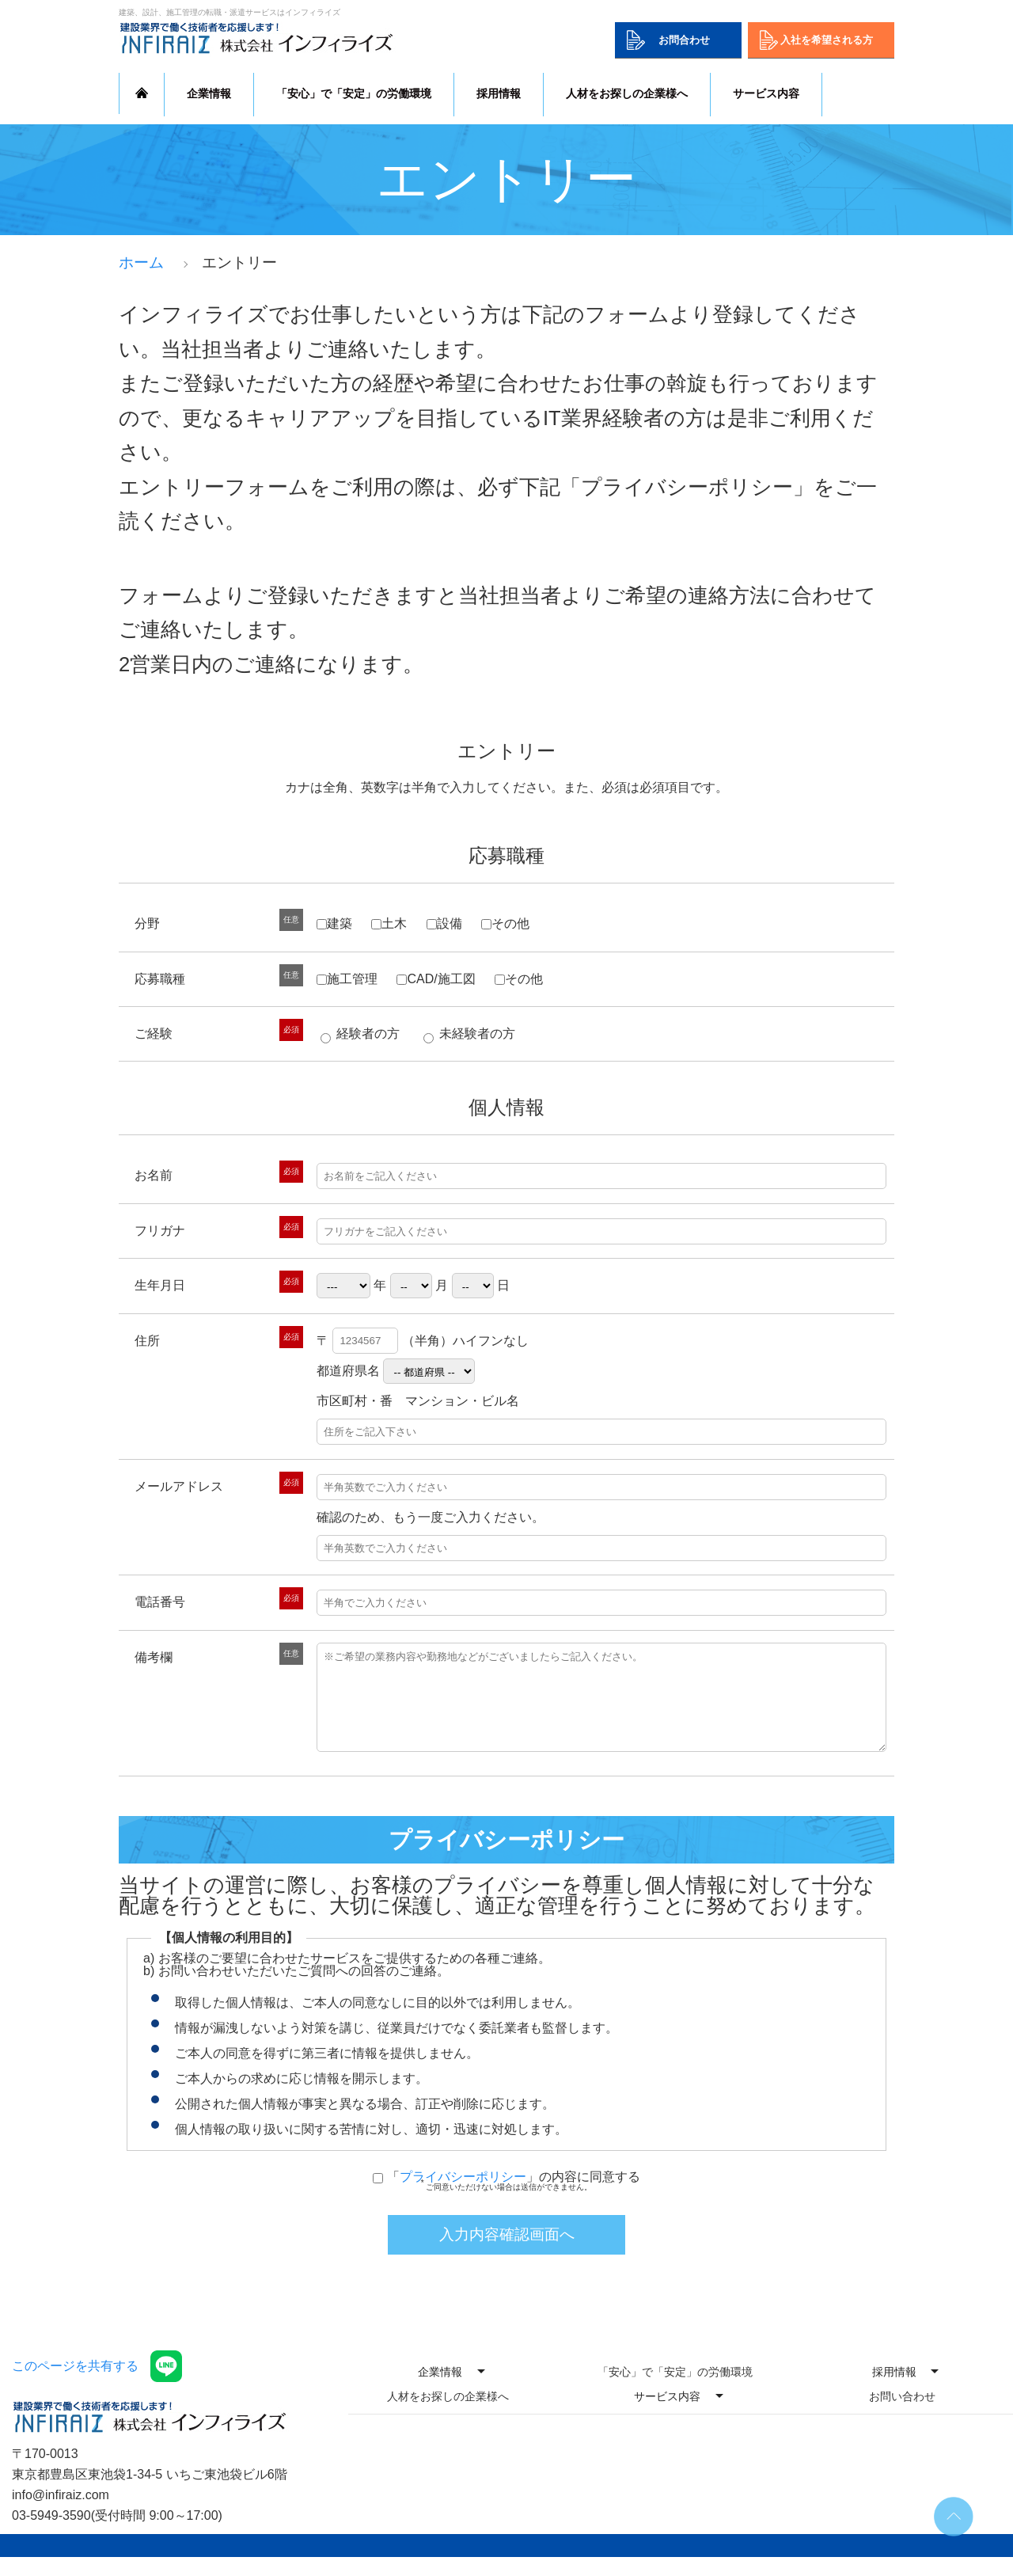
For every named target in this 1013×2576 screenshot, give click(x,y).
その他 (505, 923)
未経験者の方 (469, 1033)
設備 (444, 923)
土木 (389, 923)
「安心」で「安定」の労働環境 (353, 93)
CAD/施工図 (435, 979)
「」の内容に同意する (513, 2195)
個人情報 (506, 1107)
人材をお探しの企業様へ (627, 93)
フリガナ (160, 1230)
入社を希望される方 (826, 40)
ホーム (141, 262)
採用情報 (498, 93)
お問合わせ (684, 40)
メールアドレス (179, 1486)
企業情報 (209, 93)
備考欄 (154, 1657)
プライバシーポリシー (463, 2195)
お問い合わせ (902, 2415)
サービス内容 (766, 93)
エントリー (506, 751)
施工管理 (347, 979)
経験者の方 (360, 1033)
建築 (334, 923)
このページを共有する (75, 2385)
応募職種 (506, 855)
